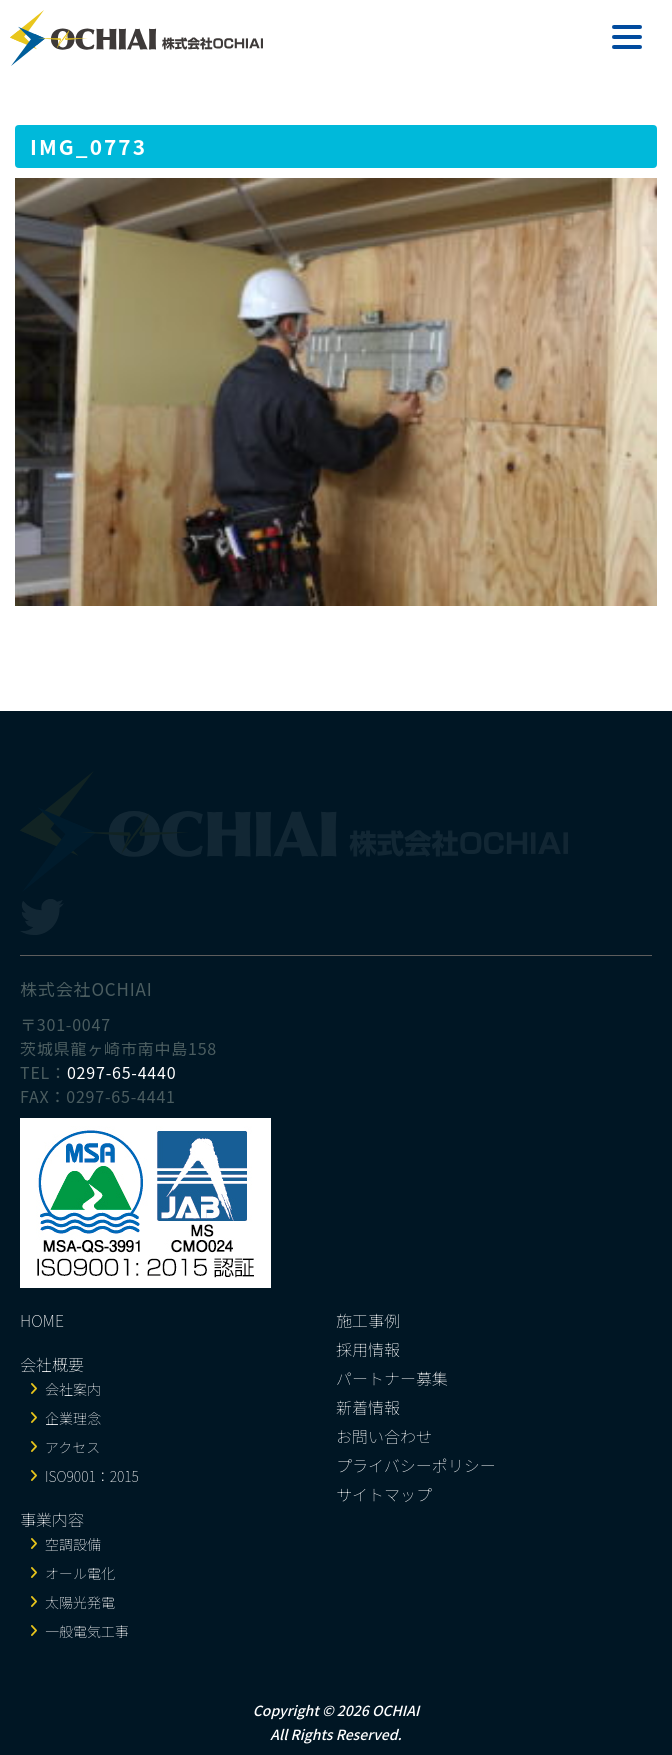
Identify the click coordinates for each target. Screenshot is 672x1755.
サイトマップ (384, 1494)
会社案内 (73, 1389)
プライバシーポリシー (416, 1465)
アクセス (72, 1447)
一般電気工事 (87, 1631)
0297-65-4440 (122, 1072)
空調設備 (73, 1544)
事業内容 (52, 1519)
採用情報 (368, 1349)
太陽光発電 (80, 1602)
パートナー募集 (392, 1378)
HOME (42, 1320)
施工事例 (368, 1320)
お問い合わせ (384, 1436)
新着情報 (368, 1407)
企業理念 (73, 1418)
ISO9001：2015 (92, 1476)
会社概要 (52, 1364)
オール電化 (80, 1573)
